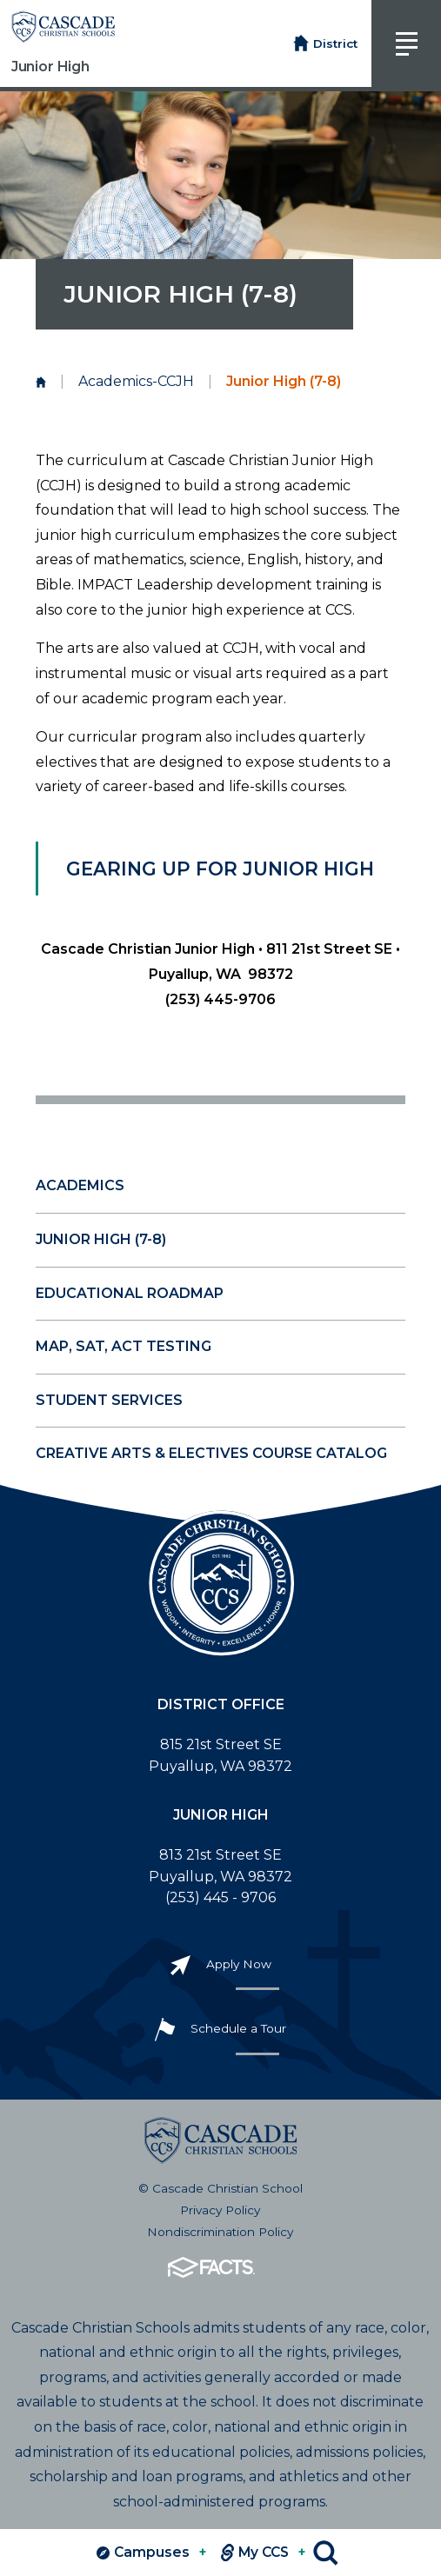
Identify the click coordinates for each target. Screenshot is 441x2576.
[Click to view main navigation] (406, 43)
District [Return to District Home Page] (325, 44)
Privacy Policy (220, 2210)
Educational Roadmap (130, 1293)
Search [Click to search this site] (325, 2553)
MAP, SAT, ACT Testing (123, 1346)
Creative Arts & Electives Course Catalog (211, 1453)
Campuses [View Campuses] (152, 2553)
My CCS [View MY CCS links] (263, 2553)
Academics (80, 1185)
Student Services (109, 1400)
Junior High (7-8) (101, 1239)
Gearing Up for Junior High (220, 868)
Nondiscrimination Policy (220, 2232)
